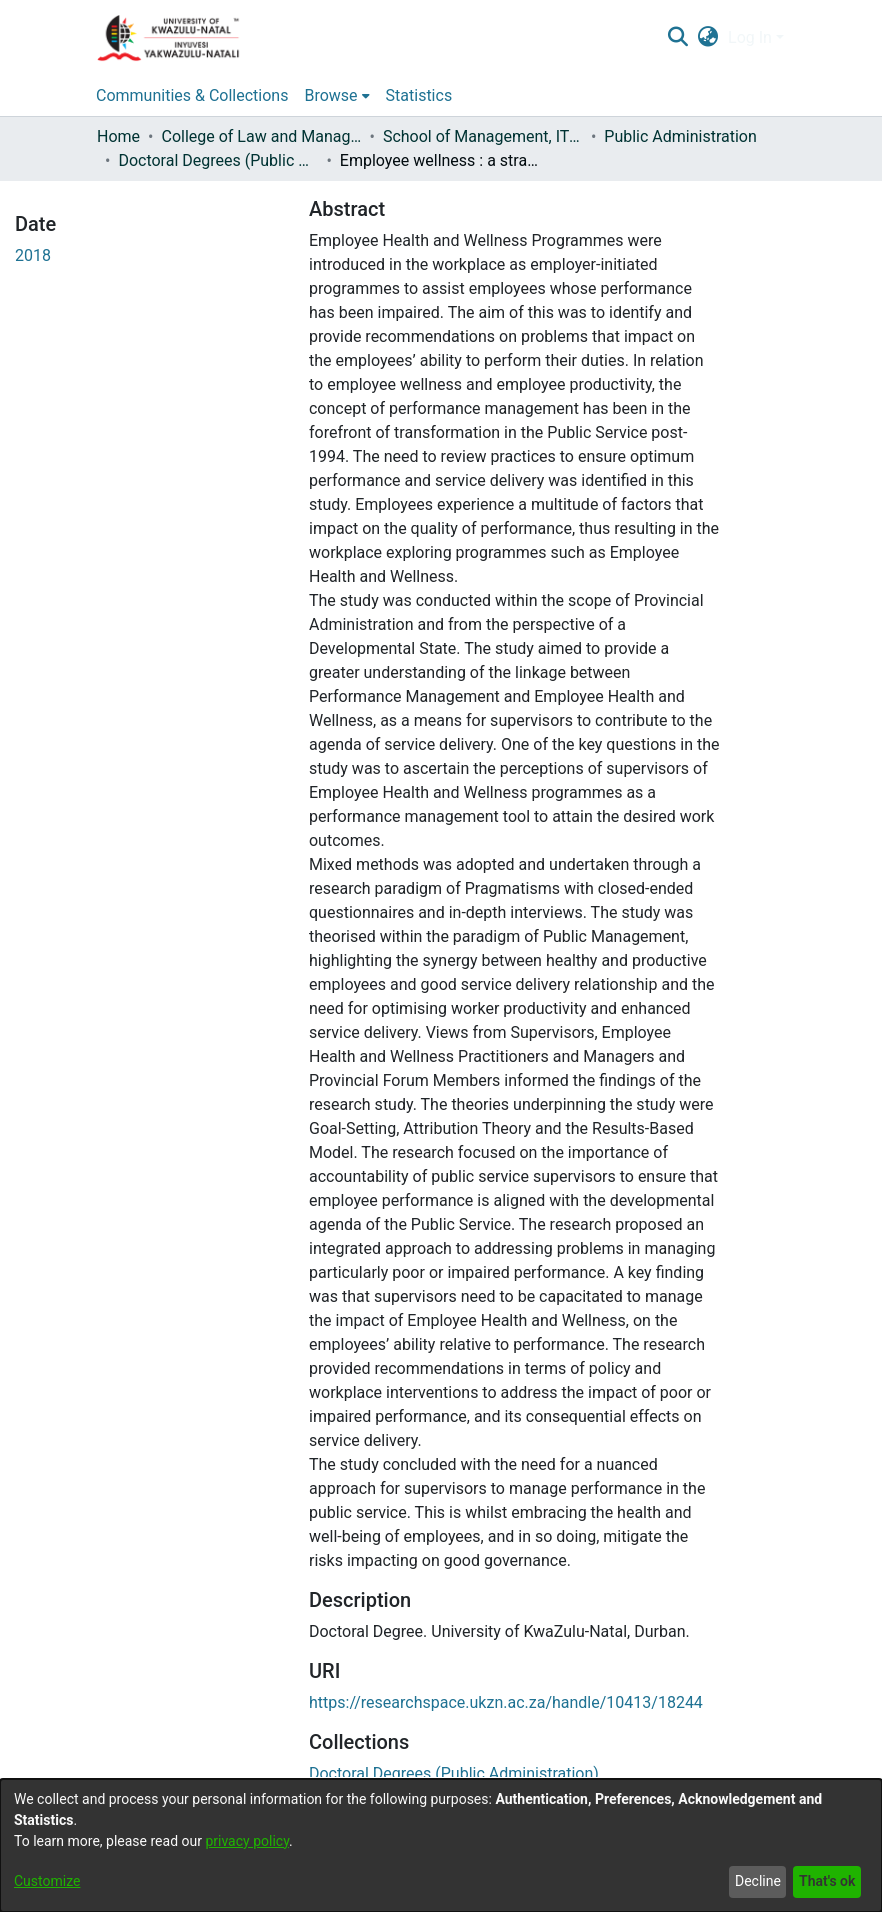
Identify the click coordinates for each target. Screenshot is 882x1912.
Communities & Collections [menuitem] (192, 95)
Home (118, 136)
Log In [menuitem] (750, 37)
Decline (758, 1881)
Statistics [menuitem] (419, 95)
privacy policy (247, 1841)
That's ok (827, 1881)
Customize (47, 1881)
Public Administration (680, 136)
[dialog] (441, 1845)
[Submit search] (677, 38)
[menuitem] (708, 38)
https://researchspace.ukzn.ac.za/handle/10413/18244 (506, 1702)
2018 (33, 255)
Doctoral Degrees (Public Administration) (218, 160)
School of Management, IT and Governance (483, 136)
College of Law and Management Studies (261, 136)
